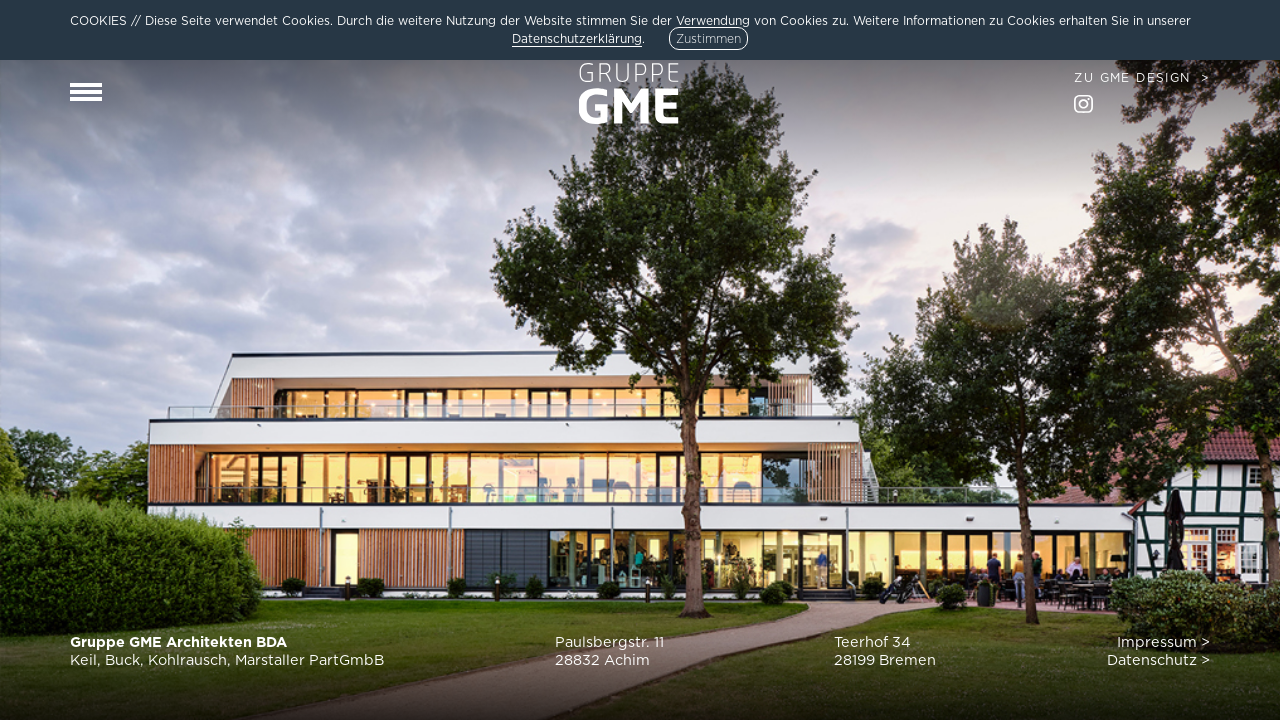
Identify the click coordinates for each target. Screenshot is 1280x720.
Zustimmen (708, 38)
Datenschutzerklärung (577, 38)
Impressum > (1163, 641)
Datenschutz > (1158, 659)
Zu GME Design (1132, 77)
